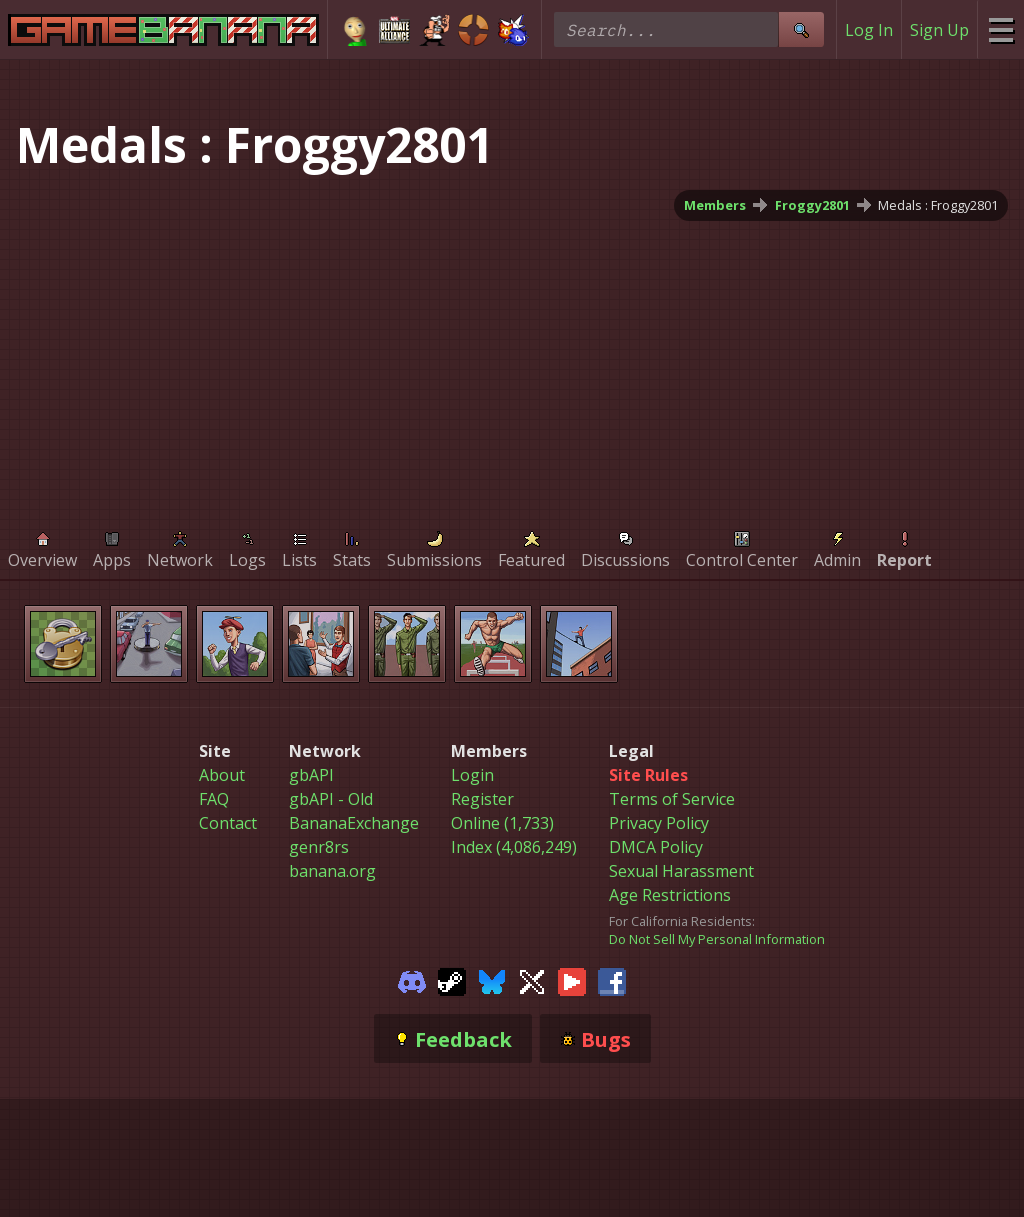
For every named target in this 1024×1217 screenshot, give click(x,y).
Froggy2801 (812, 205)
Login (472, 775)
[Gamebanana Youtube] (572, 980)
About (222, 775)
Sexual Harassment (681, 871)
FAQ (214, 799)
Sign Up (939, 30)
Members (715, 205)
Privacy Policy (659, 823)
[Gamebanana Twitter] (532, 980)
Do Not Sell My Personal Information (717, 939)
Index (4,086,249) (514, 847)
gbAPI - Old (331, 799)
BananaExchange (354, 823)
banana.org (332, 871)
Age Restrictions (670, 895)
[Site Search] (801, 29)
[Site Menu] (1000, 29)
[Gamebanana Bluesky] (492, 980)
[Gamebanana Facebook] (612, 980)
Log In (869, 30)
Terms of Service (672, 799)
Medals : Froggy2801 (938, 205)
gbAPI (311, 775)
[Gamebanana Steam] (452, 980)
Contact (228, 823)
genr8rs (319, 847)
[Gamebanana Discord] (412, 980)
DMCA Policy (656, 847)
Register (482, 799)
